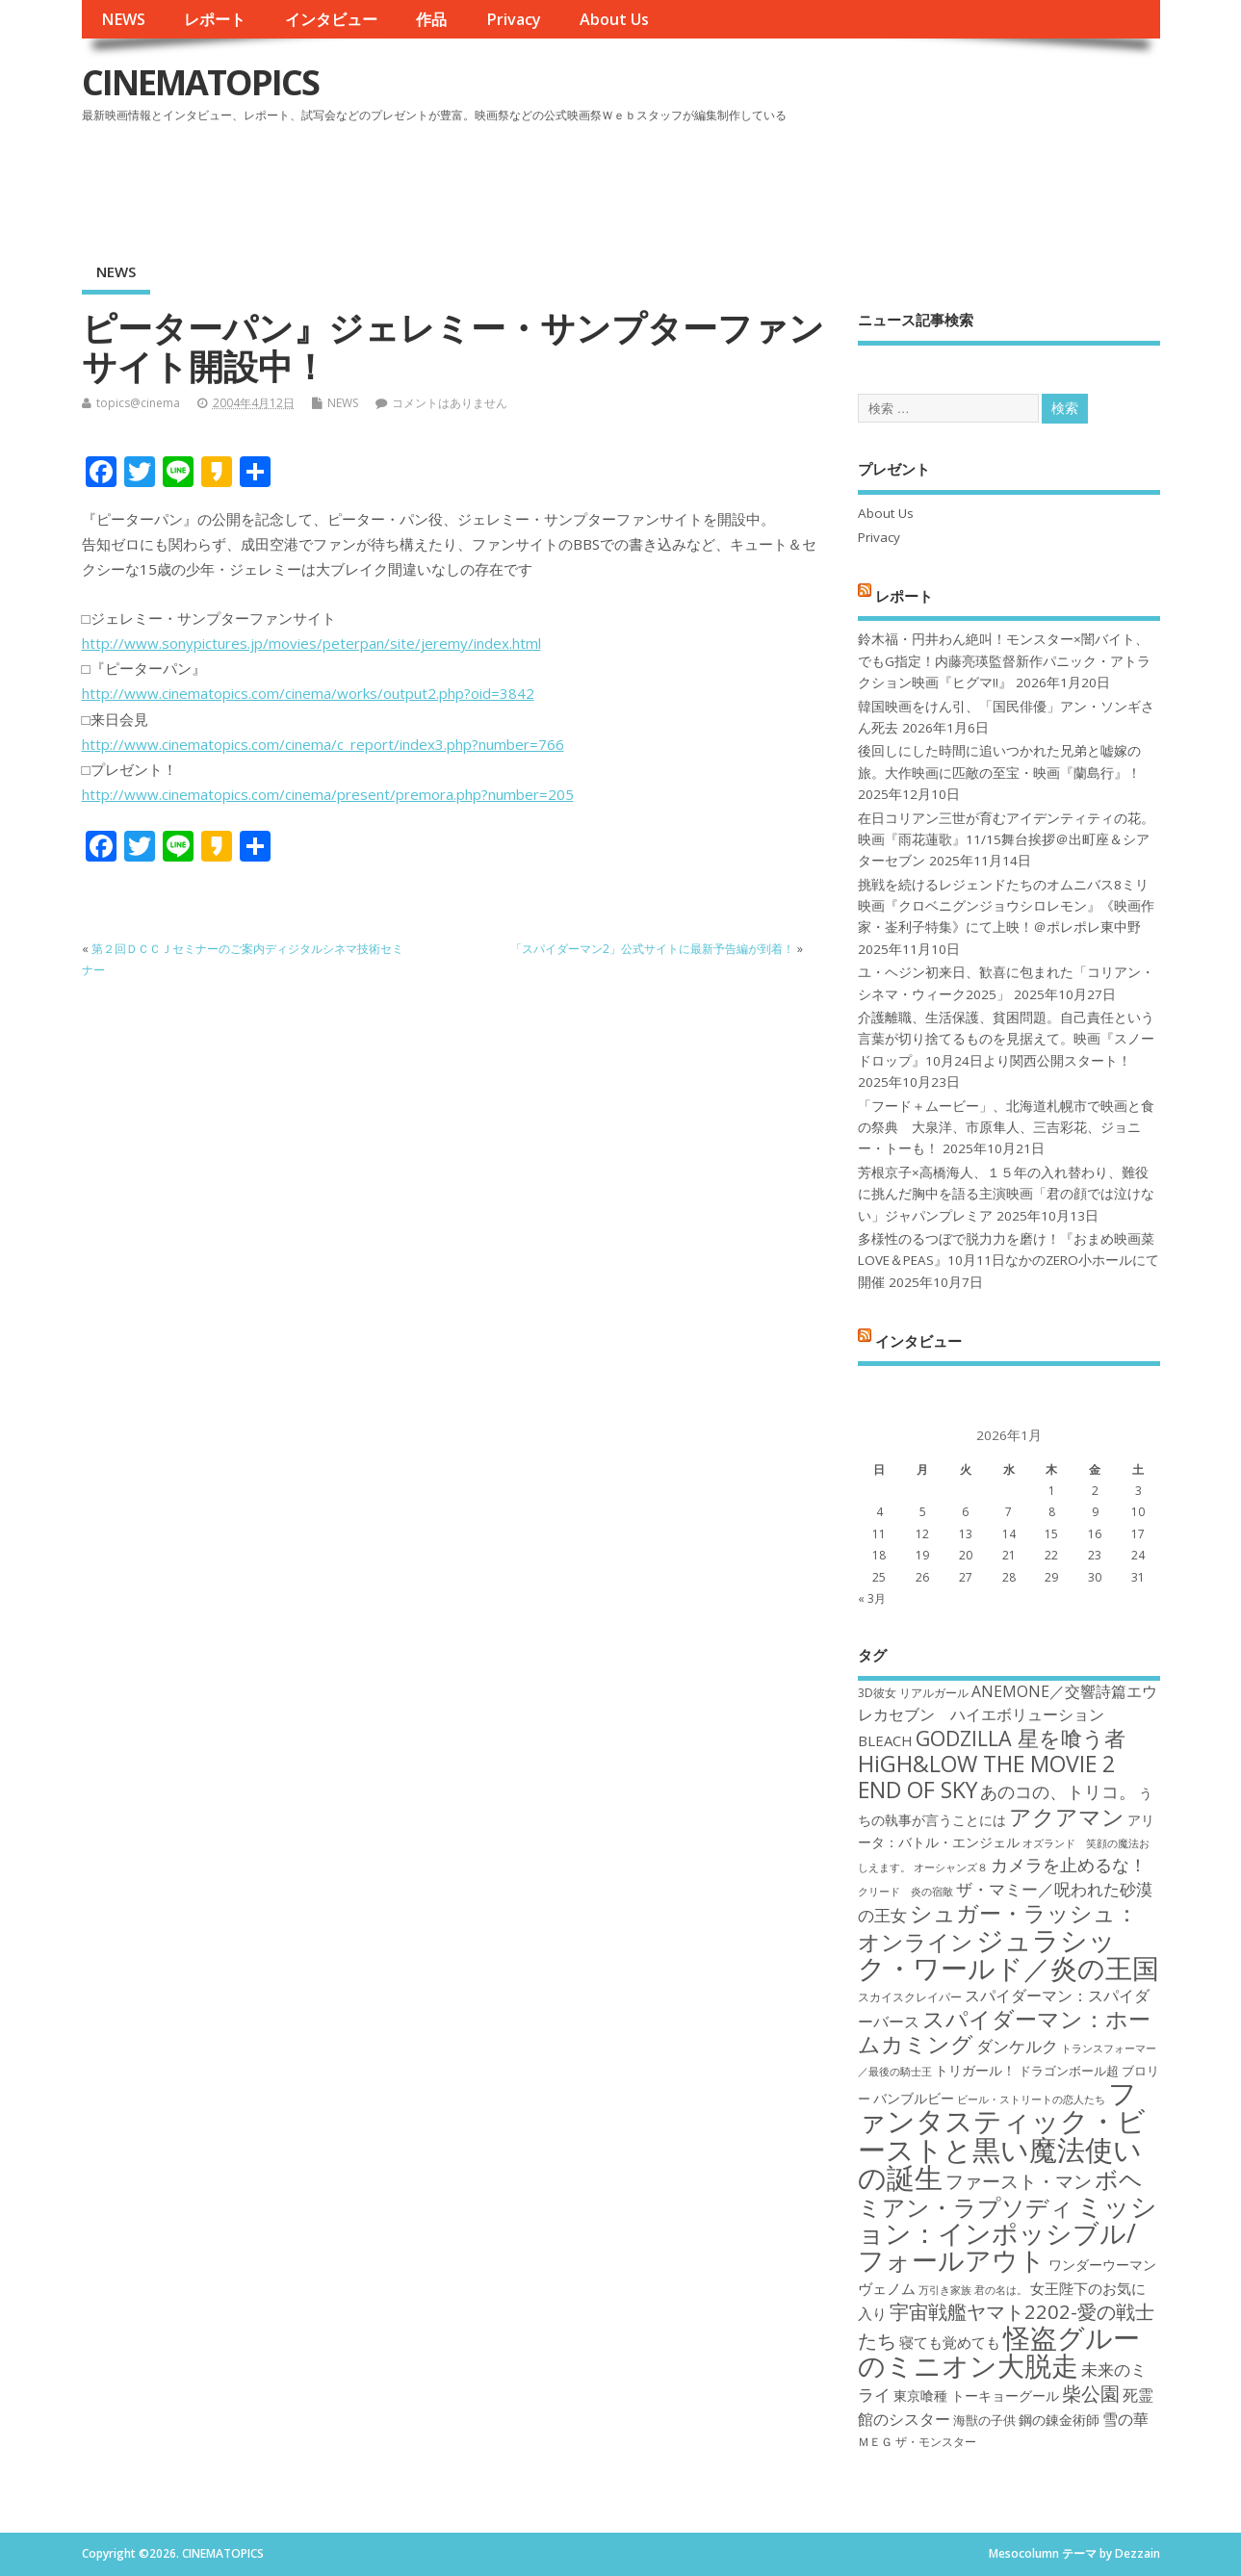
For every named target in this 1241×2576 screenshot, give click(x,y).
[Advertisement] (793, 182)
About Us (614, 19)
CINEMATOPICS (200, 82)
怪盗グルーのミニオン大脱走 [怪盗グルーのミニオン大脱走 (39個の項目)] (999, 2351)
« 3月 (872, 1598)
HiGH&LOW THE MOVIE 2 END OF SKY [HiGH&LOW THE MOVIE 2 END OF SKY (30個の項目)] (986, 1776)
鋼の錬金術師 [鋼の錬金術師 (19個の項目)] (1059, 2419)
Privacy (513, 19)
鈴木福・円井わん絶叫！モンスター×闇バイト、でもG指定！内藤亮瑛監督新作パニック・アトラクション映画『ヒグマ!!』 (1004, 661)
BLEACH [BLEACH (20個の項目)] (885, 1740)
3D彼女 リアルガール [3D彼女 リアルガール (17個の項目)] (913, 1693)
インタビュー (331, 19)
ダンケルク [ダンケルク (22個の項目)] (1017, 2046)
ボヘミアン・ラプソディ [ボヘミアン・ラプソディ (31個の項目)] (1000, 2192)
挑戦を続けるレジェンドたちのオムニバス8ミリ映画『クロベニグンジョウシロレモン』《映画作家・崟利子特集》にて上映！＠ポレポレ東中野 (1006, 906)
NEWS (123, 19)
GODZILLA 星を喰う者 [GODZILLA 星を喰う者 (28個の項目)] (1020, 1738)
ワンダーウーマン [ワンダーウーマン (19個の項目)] (1102, 2264)
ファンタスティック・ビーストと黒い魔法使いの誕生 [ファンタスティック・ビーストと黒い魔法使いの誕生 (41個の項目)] (1002, 2135)
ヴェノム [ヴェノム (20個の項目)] (887, 2288)
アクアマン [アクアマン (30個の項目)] (1067, 1816)
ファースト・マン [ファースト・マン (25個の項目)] (1018, 2181)
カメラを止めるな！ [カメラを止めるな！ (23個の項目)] (1069, 1864)
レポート (215, 19)
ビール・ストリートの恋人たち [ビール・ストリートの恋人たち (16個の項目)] (1031, 2099)
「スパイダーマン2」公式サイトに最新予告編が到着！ (652, 948)
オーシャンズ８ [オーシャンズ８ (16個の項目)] (951, 1867)
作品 (431, 19)
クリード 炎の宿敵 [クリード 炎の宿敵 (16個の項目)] (905, 1891)
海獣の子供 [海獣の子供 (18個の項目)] (984, 2420)
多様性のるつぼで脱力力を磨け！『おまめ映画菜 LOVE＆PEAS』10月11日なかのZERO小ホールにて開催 (1008, 1260)
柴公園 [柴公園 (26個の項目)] (1091, 2393)
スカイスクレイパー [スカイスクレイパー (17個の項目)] (910, 1997)
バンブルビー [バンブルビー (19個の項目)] (913, 2098)
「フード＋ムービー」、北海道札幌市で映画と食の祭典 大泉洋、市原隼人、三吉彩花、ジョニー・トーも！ (1006, 1127)
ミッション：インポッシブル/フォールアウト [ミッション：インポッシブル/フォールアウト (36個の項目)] (1007, 2233)
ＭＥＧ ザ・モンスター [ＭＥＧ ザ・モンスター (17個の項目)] (917, 2442)
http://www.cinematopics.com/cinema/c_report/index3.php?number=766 (323, 744)
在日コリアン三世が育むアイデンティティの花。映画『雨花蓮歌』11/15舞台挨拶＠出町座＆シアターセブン (1006, 840)
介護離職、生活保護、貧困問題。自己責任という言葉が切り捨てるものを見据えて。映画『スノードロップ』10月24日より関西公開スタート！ (1006, 1039)
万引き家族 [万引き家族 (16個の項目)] (944, 2290)
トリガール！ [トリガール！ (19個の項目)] (975, 2070)
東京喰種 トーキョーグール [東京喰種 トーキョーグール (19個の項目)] (976, 2395)
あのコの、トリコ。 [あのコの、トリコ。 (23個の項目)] (1058, 1791)
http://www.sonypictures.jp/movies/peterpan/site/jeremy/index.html (311, 643)
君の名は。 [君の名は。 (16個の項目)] (1000, 2290)
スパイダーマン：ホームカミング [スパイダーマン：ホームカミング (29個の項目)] (1004, 2031)
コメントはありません (449, 403)
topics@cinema (138, 403)
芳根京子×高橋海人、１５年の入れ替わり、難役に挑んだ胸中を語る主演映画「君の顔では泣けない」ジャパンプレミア (1006, 1194)
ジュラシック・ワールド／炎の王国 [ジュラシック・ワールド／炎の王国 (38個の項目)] (1008, 1953)
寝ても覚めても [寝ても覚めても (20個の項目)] (949, 2342)
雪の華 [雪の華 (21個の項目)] (1125, 2419)
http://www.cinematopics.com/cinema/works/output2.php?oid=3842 (308, 693)
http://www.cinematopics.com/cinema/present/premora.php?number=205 (328, 794)
